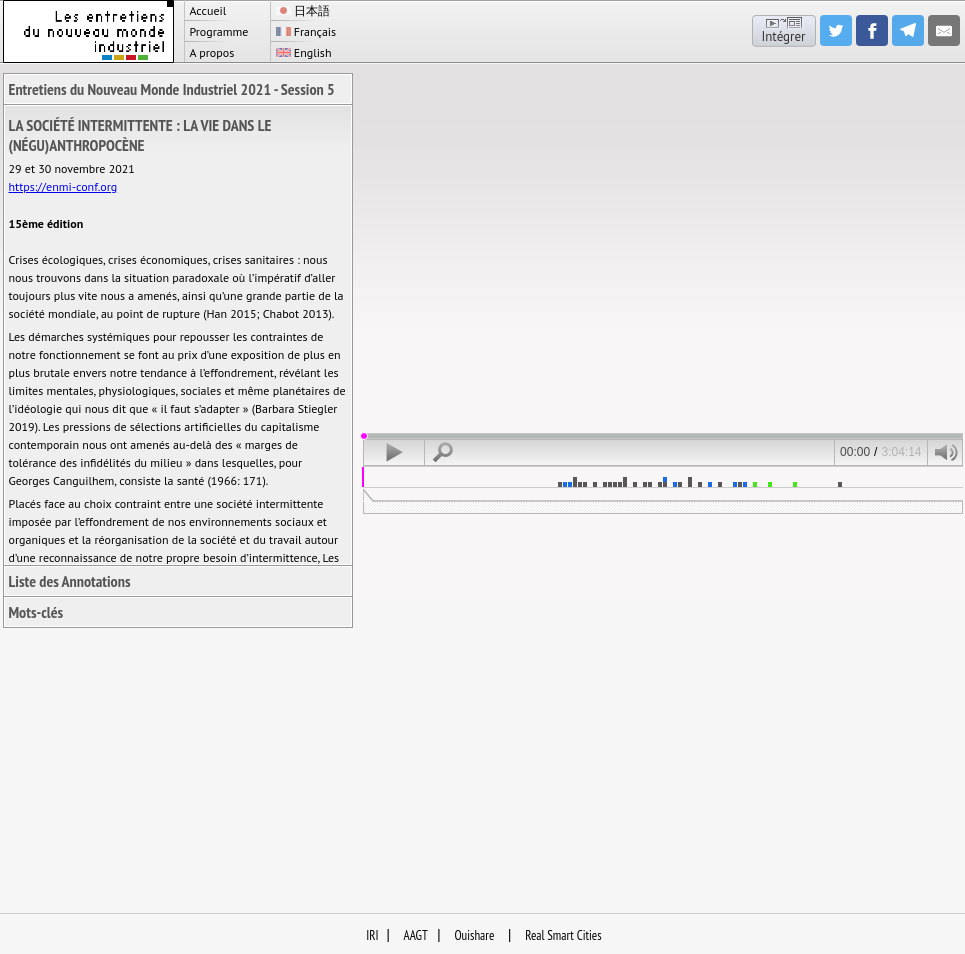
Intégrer (783, 36)
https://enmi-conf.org (63, 186)
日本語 (303, 10)
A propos (212, 52)
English (304, 52)
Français (306, 31)
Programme (219, 31)
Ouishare (474, 935)
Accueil (208, 10)
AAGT (416, 935)
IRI (372, 935)
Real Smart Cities (563, 935)
